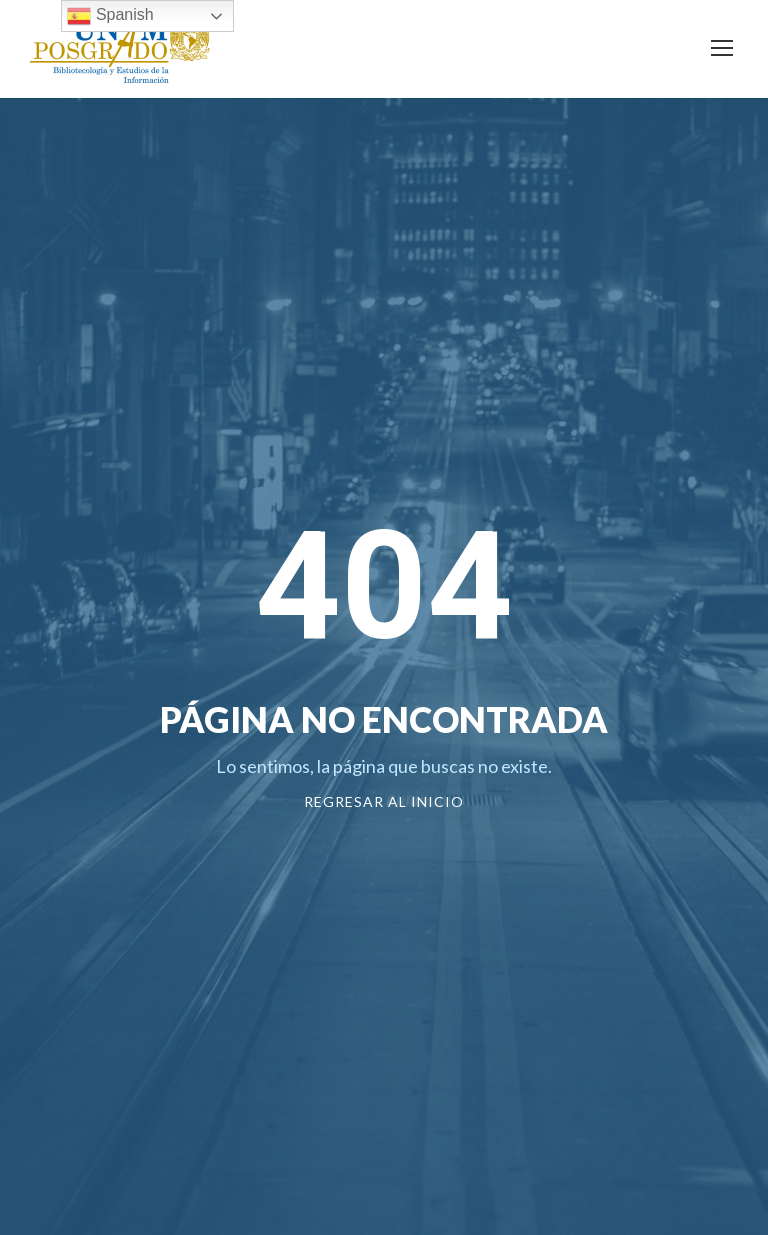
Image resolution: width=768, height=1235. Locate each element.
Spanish (110, 16)
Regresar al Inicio (384, 801)
